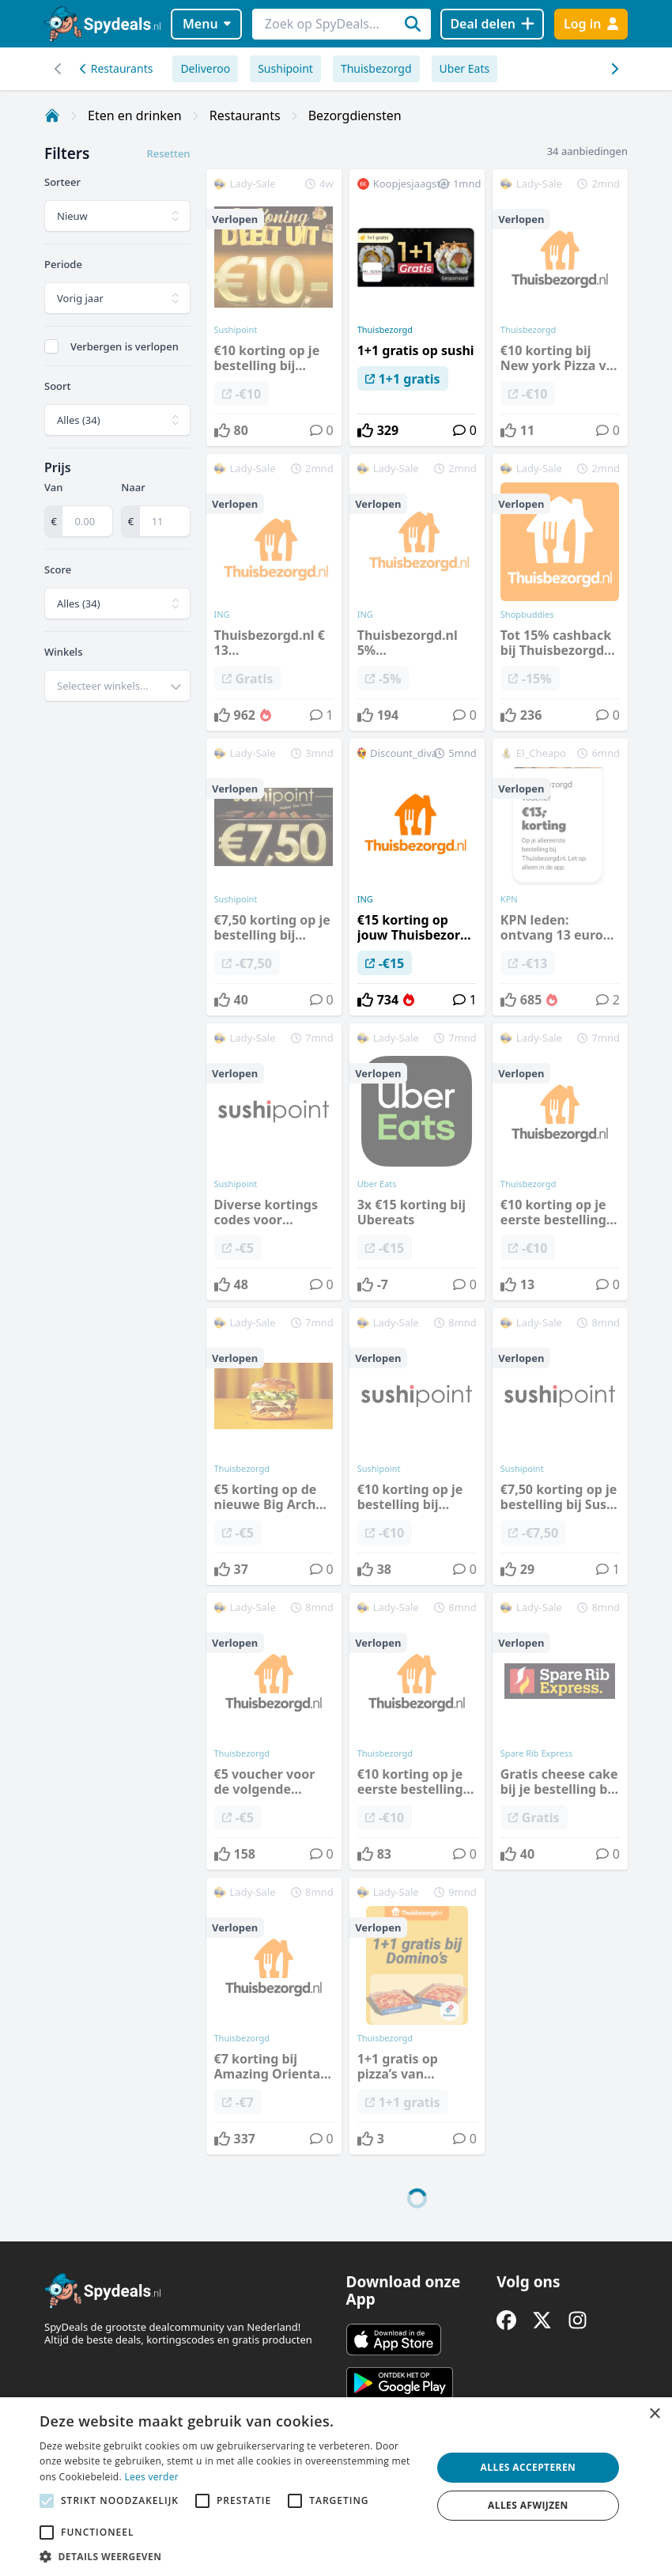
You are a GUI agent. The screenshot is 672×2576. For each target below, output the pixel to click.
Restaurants (116, 68)
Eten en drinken (135, 115)
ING (365, 899)
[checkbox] (51, 346)
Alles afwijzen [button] (528, 2505)
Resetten (168, 153)
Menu (207, 23)
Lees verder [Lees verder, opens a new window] (151, 2476)
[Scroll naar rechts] (58, 68)
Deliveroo (205, 68)
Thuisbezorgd (376, 68)
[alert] (336, 2486)
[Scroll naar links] (614, 68)
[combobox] (117, 686)
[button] (230, 2556)
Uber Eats (465, 68)
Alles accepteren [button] (528, 2467)
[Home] (52, 115)
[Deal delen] (492, 24)
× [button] (654, 2414)
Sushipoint (285, 68)
